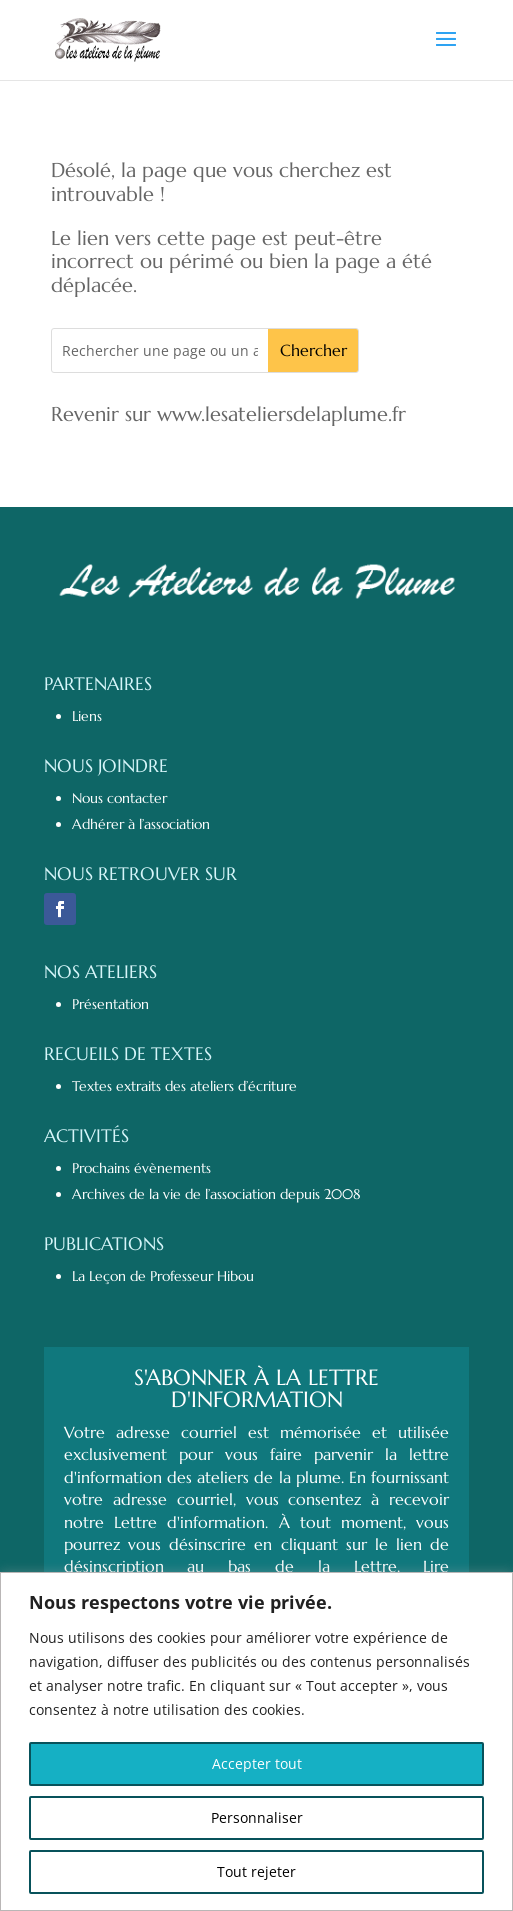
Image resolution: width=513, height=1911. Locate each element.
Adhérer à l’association (141, 824)
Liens (87, 716)
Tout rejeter (256, 1871)
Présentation (110, 1004)
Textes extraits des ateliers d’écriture (184, 1086)
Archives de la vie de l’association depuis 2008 (216, 1194)
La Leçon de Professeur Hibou (163, 1276)
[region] (256, 1741)
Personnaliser (257, 1817)
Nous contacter (119, 798)
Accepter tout (257, 1763)
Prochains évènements (141, 1168)
